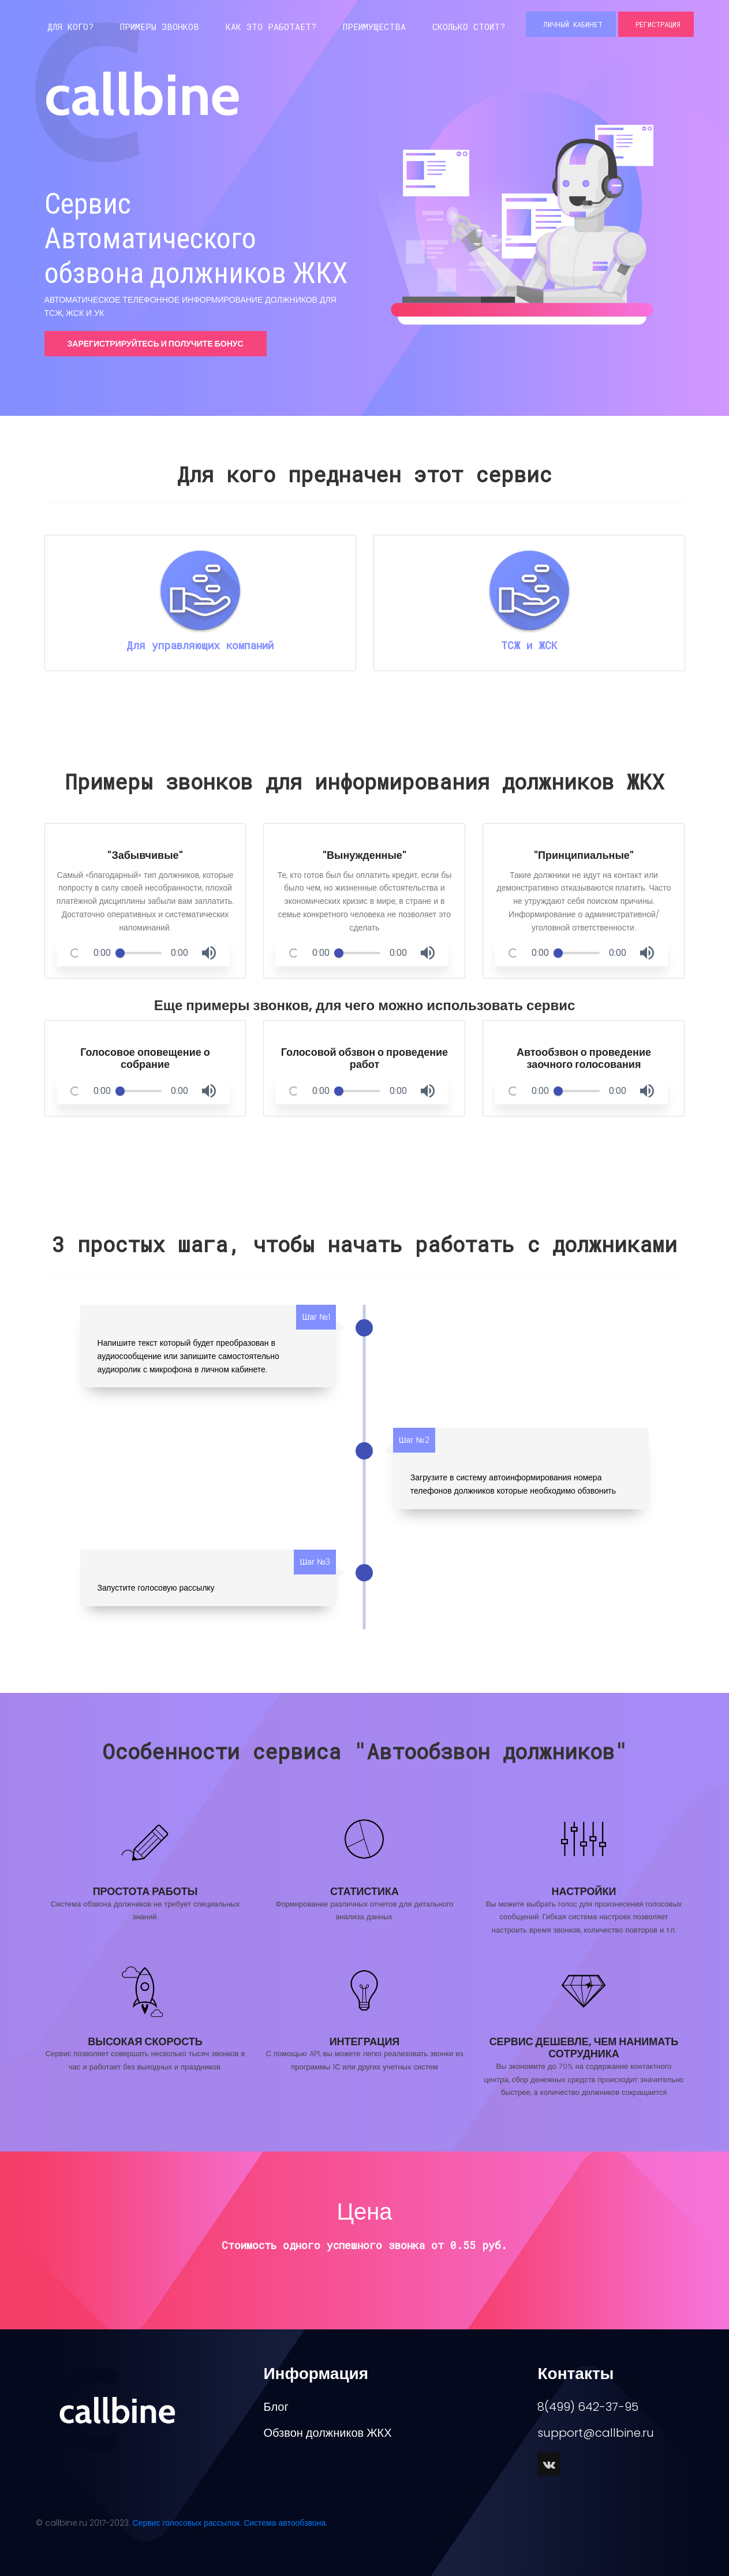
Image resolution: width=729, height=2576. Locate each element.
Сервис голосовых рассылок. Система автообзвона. (230, 2523)
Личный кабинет (571, 24)
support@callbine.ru (595, 2433)
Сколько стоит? (468, 26)
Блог (275, 2407)
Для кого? (70, 26)
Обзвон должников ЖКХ (327, 2433)
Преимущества (374, 26)
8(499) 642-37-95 (587, 2407)
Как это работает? (271, 26)
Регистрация (656, 24)
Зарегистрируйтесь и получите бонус (155, 343)
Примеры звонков (159, 26)
